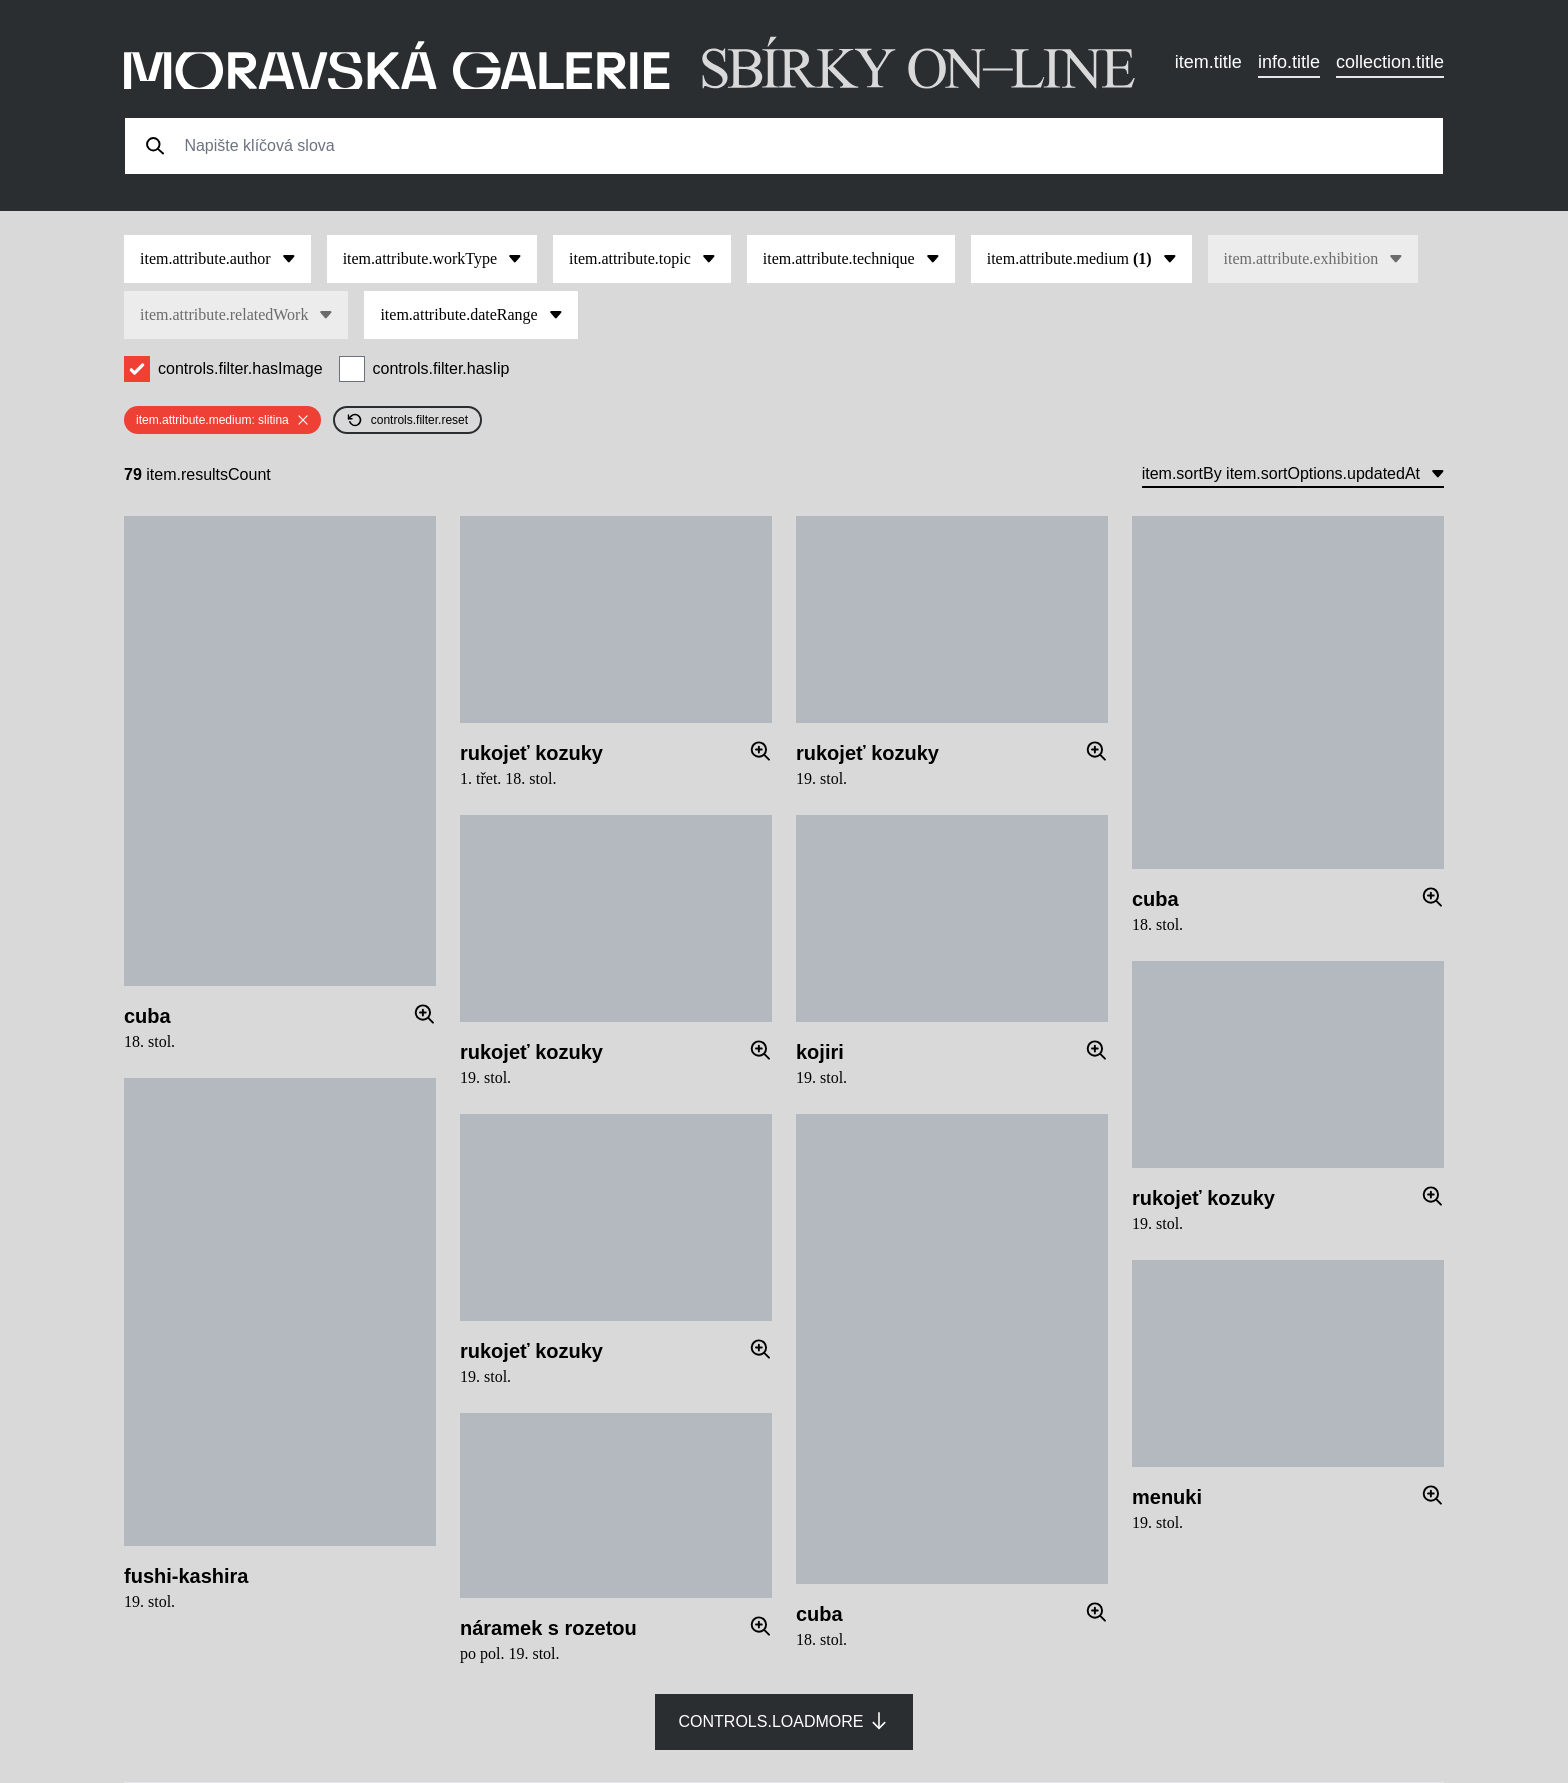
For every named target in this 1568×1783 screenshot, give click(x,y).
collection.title (1390, 62)
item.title (1208, 62)
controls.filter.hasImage (240, 368)
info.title (1289, 62)
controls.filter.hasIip (441, 368)
